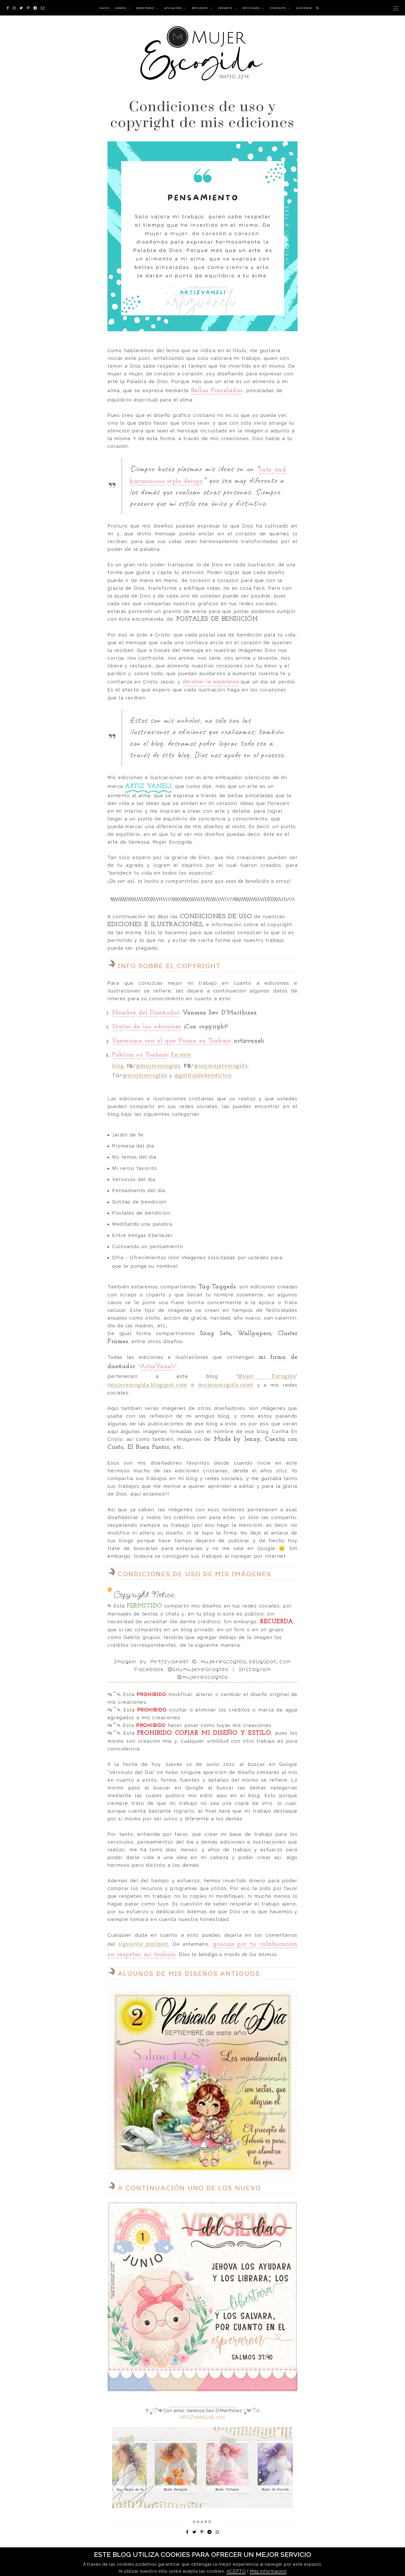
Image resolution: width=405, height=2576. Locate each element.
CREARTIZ (225, 8)
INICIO (104, 8)
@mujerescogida (158, 1065)
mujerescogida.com (225, 1384)
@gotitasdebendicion (203, 1075)
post (163, 1943)
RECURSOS (200, 8)
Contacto (278, 8)
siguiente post (137, 1943)
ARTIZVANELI (195, 2417)
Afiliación (173, 8)
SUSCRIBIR (304, 8)
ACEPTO (236, 2571)
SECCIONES (251, 8)
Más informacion (268, 2571)
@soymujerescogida (221, 1065)
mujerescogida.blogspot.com (148, 1384)
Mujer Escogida (267, 1375)
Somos (120, 8)
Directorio (145, 8)
